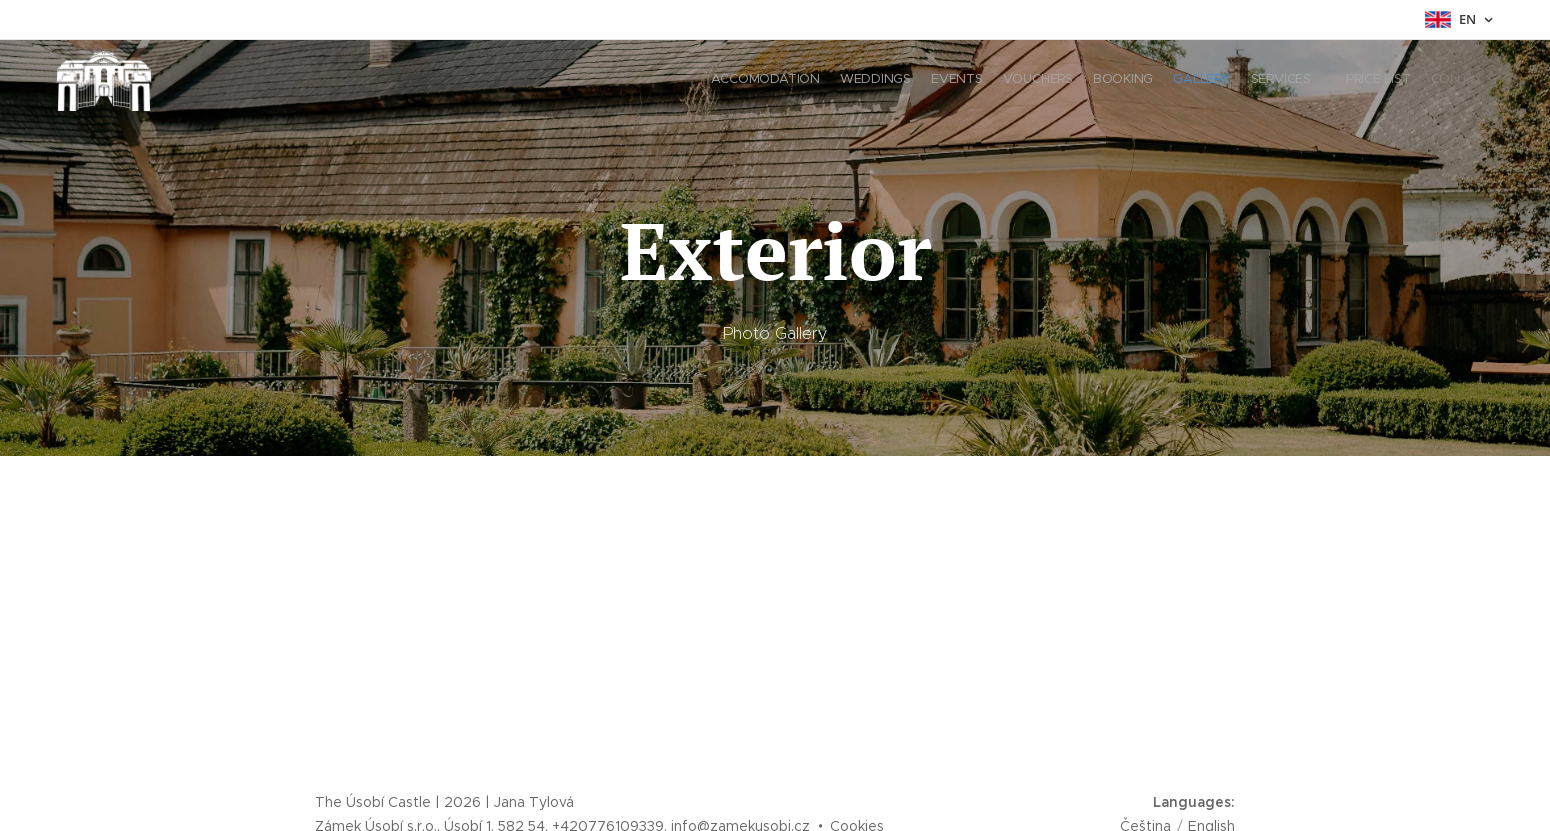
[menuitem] (1322, 81)
